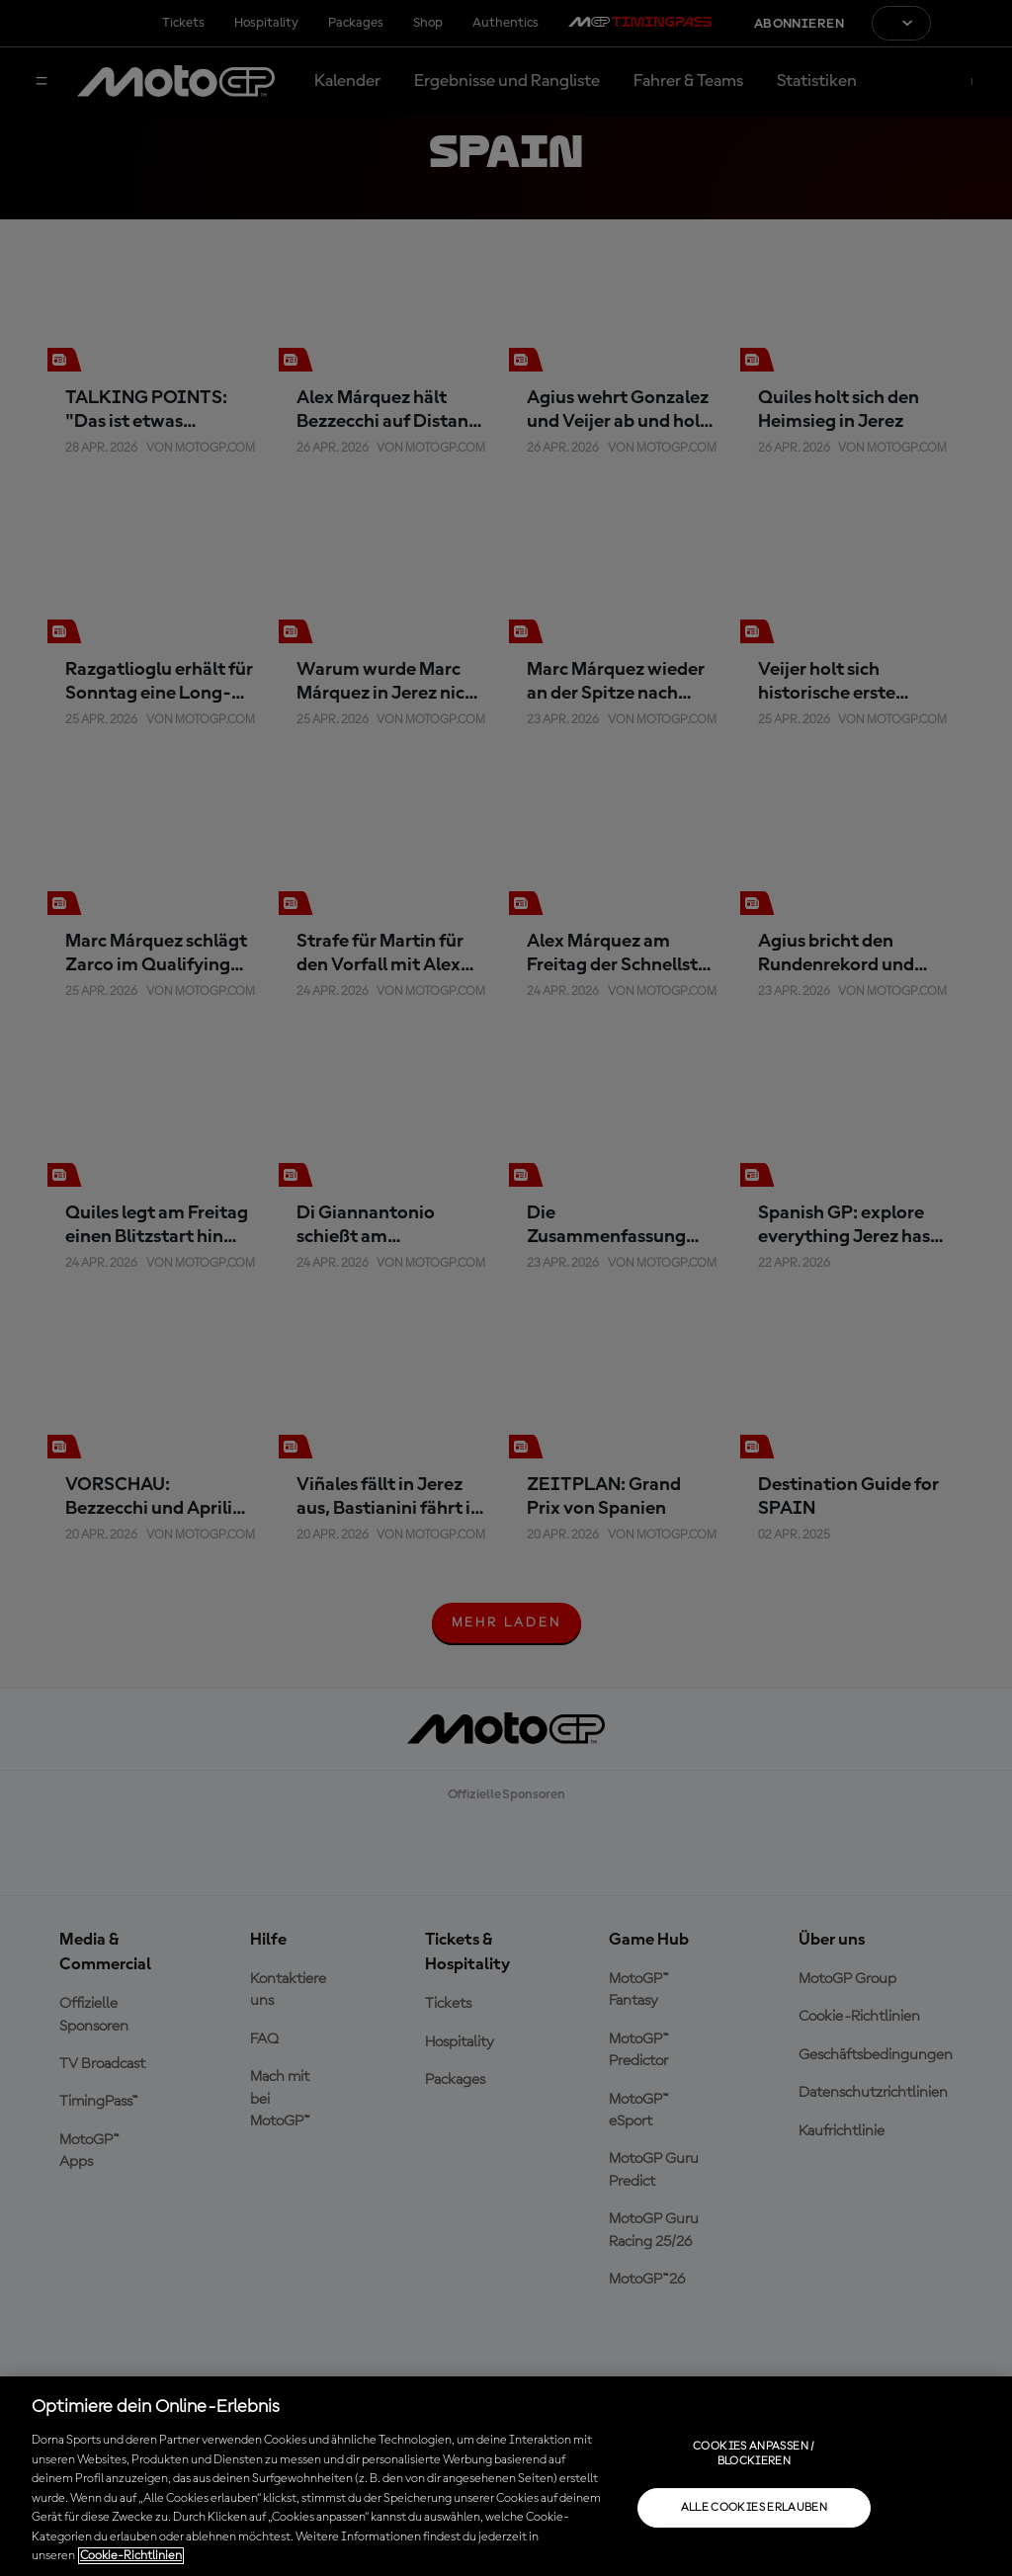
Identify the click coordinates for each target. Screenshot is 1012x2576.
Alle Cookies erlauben (754, 2508)
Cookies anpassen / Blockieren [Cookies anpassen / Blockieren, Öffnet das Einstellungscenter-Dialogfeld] (753, 2453)
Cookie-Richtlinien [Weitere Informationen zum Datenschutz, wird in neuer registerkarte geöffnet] (131, 2555)
